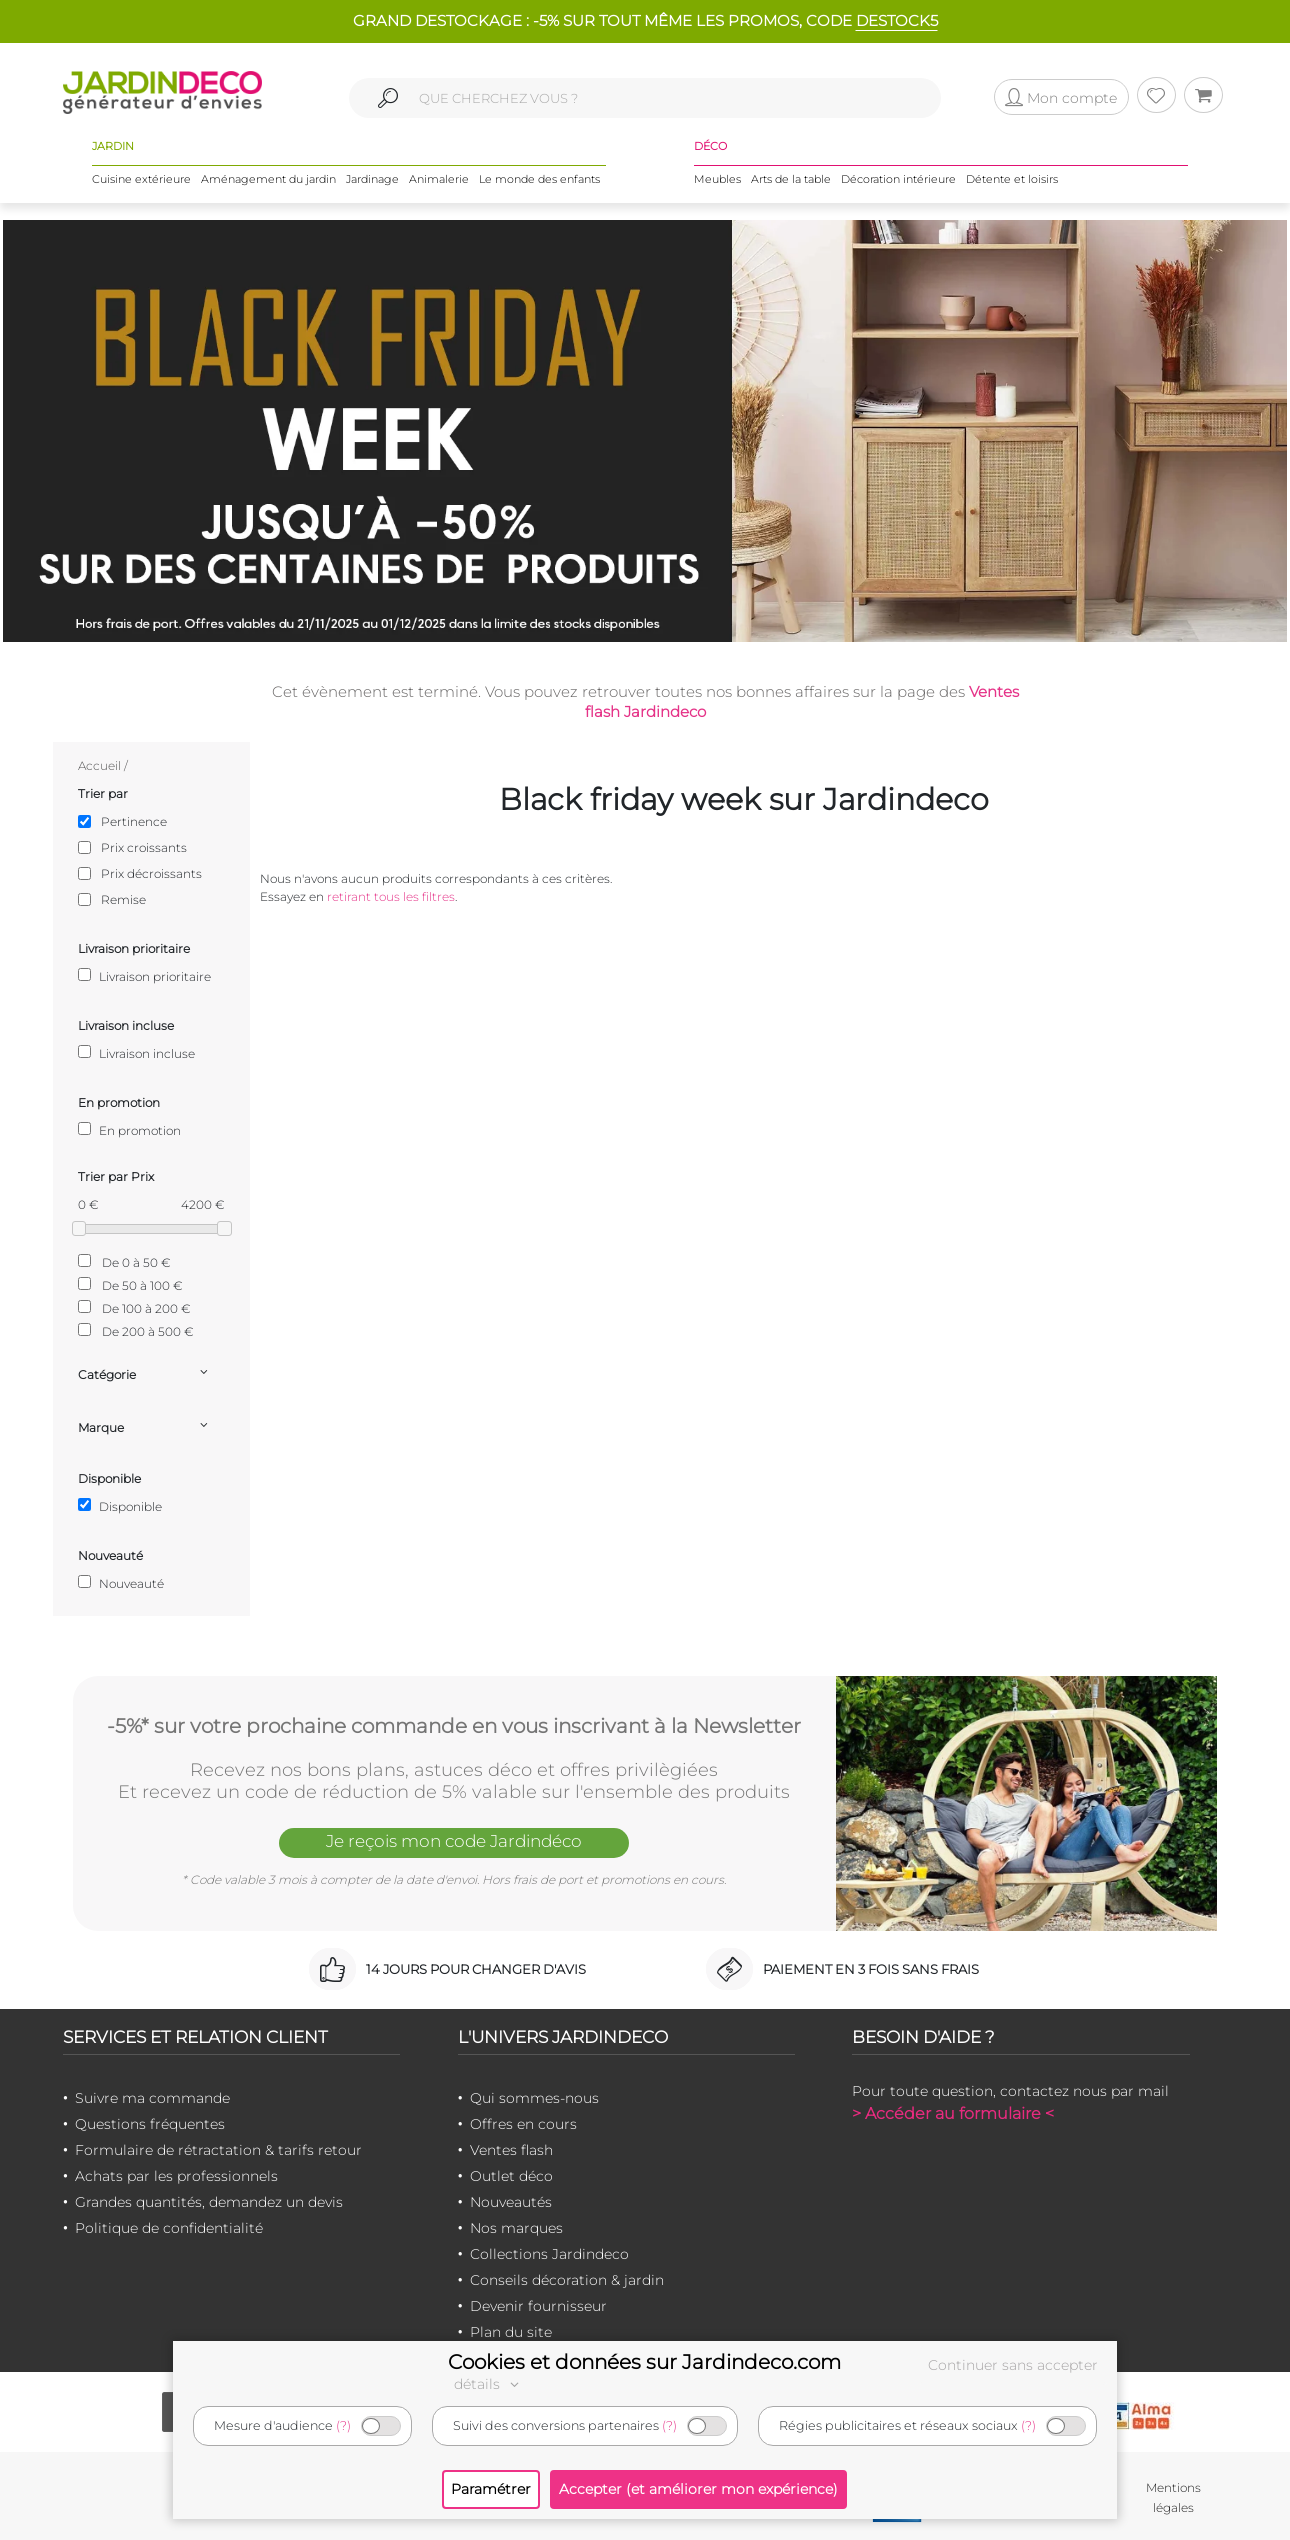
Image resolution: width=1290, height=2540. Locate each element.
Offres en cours (523, 2124)
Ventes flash (511, 2150)
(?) (343, 2425)
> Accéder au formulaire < (953, 2113)
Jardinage (372, 179)
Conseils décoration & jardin (567, 2280)
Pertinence (134, 821)
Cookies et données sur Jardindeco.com (644, 2362)
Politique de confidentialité (169, 2228)
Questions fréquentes (150, 2124)
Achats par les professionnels (176, 2176)
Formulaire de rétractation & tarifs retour (218, 2150)
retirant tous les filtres (391, 896)
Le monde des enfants (539, 179)
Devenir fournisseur (538, 2306)
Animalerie (439, 179)
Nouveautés (511, 2202)
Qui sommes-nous (534, 2098)
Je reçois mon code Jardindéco (454, 1841)
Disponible (120, 1506)
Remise (123, 899)
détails (489, 2384)
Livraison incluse (136, 1053)
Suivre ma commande (152, 2098)
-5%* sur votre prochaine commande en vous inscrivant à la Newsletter (454, 1726)
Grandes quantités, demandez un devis (209, 2202)
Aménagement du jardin (268, 179)
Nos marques (516, 2228)
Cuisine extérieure (141, 179)
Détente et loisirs (1012, 179)
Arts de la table (791, 179)
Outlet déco (511, 2176)
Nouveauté (121, 1583)
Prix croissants (144, 847)
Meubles (717, 179)
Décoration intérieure (898, 179)
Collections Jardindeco (549, 2254)
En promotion (129, 1130)
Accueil (99, 765)
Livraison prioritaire (144, 976)
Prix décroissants (151, 873)
